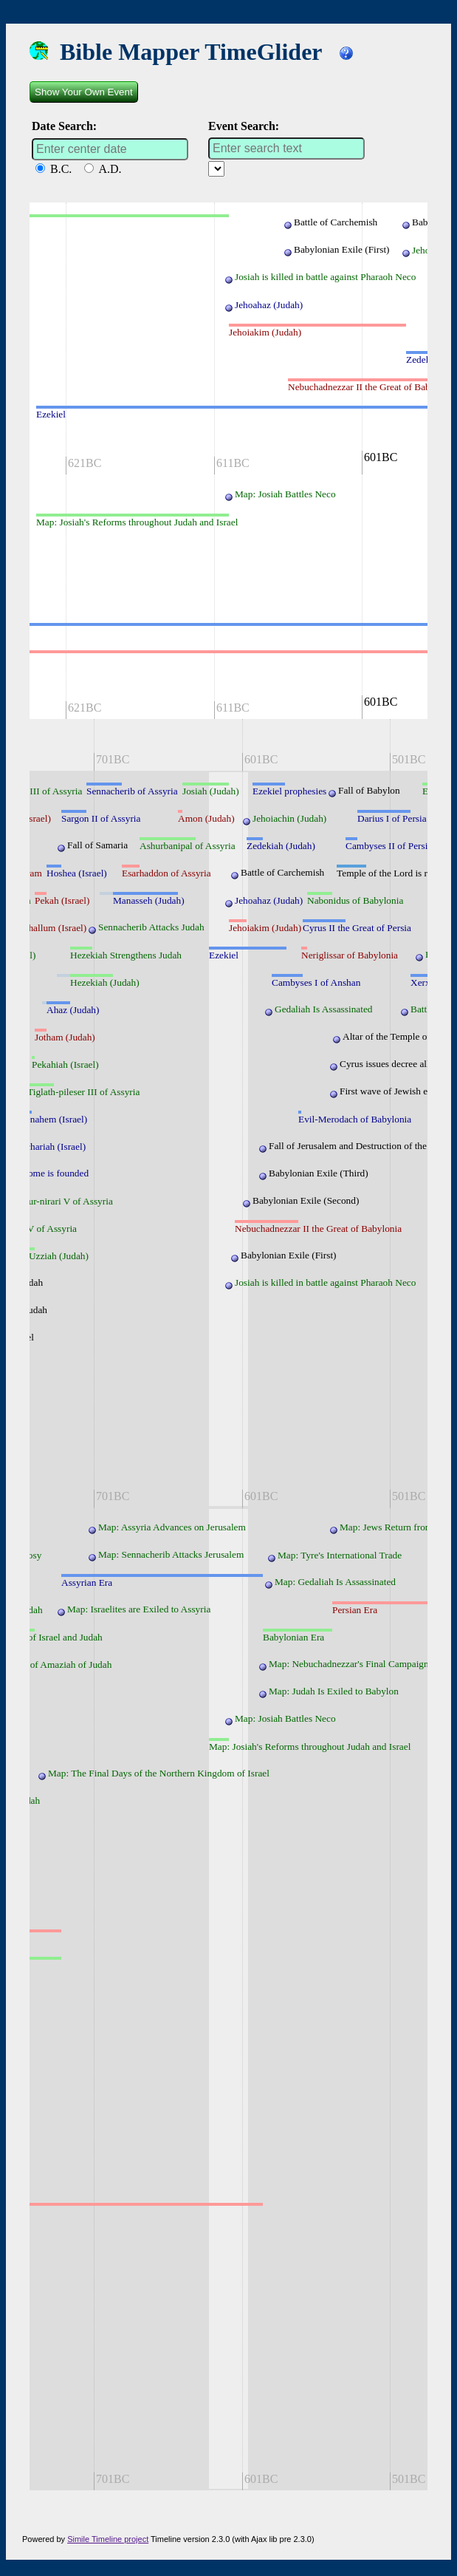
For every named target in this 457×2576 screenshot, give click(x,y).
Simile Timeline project (107, 2539)
